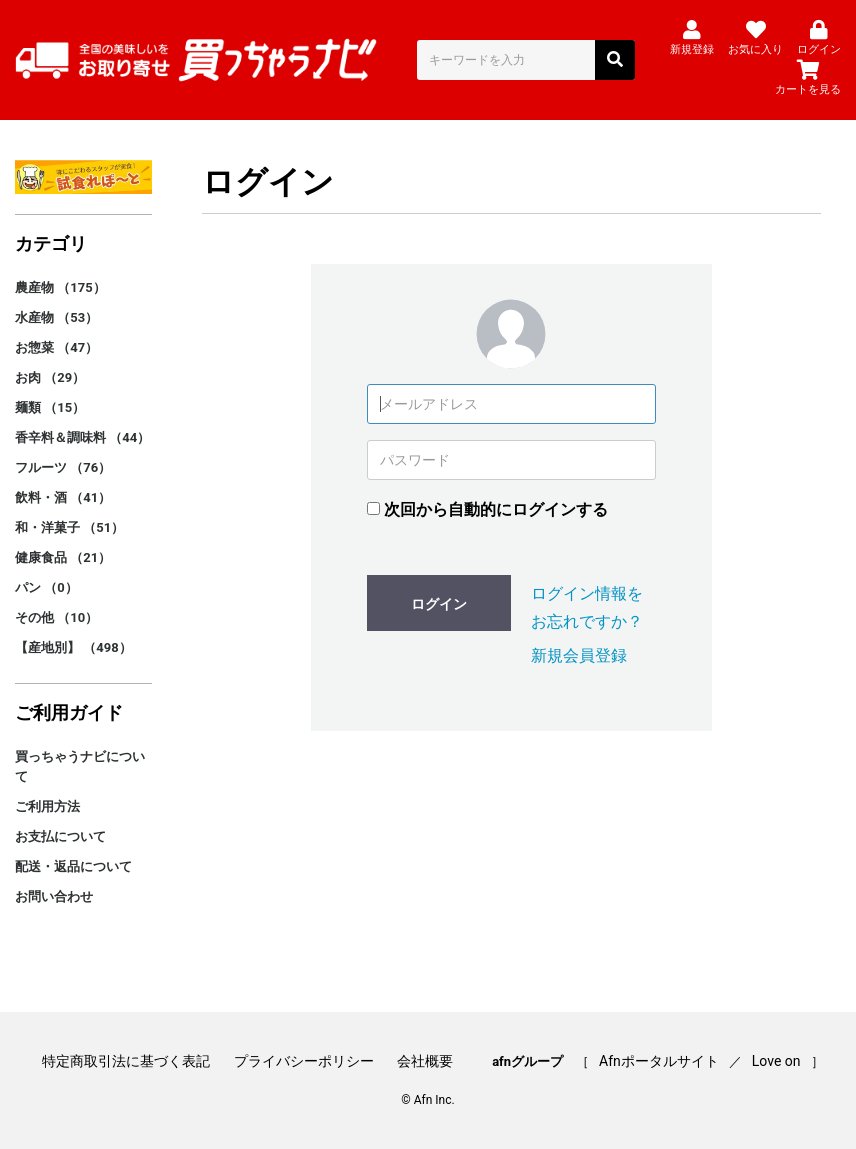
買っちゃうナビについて (80, 766)
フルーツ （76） (63, 467)
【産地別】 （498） (73, 647)
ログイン (439, 604)
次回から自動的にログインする (496, 509)
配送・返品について (73, 866)
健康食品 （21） (63, 557)
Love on (776, 1061)
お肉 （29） (50, 377)
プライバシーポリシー (304, 1061)
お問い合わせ (54, 896)
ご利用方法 (47, 806)
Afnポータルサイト (659, 1061)
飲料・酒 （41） (63, 497)
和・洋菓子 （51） (69, 527)
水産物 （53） (56, 317)
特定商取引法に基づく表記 (126, 1061)
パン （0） (46, 587)
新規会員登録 (579, 655)
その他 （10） (56, 617)
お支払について (60, 836)
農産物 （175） (60, 287)
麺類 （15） (50, 407)
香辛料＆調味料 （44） (82, 437)
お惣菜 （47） (56, 347)
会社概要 (425, 1061)
